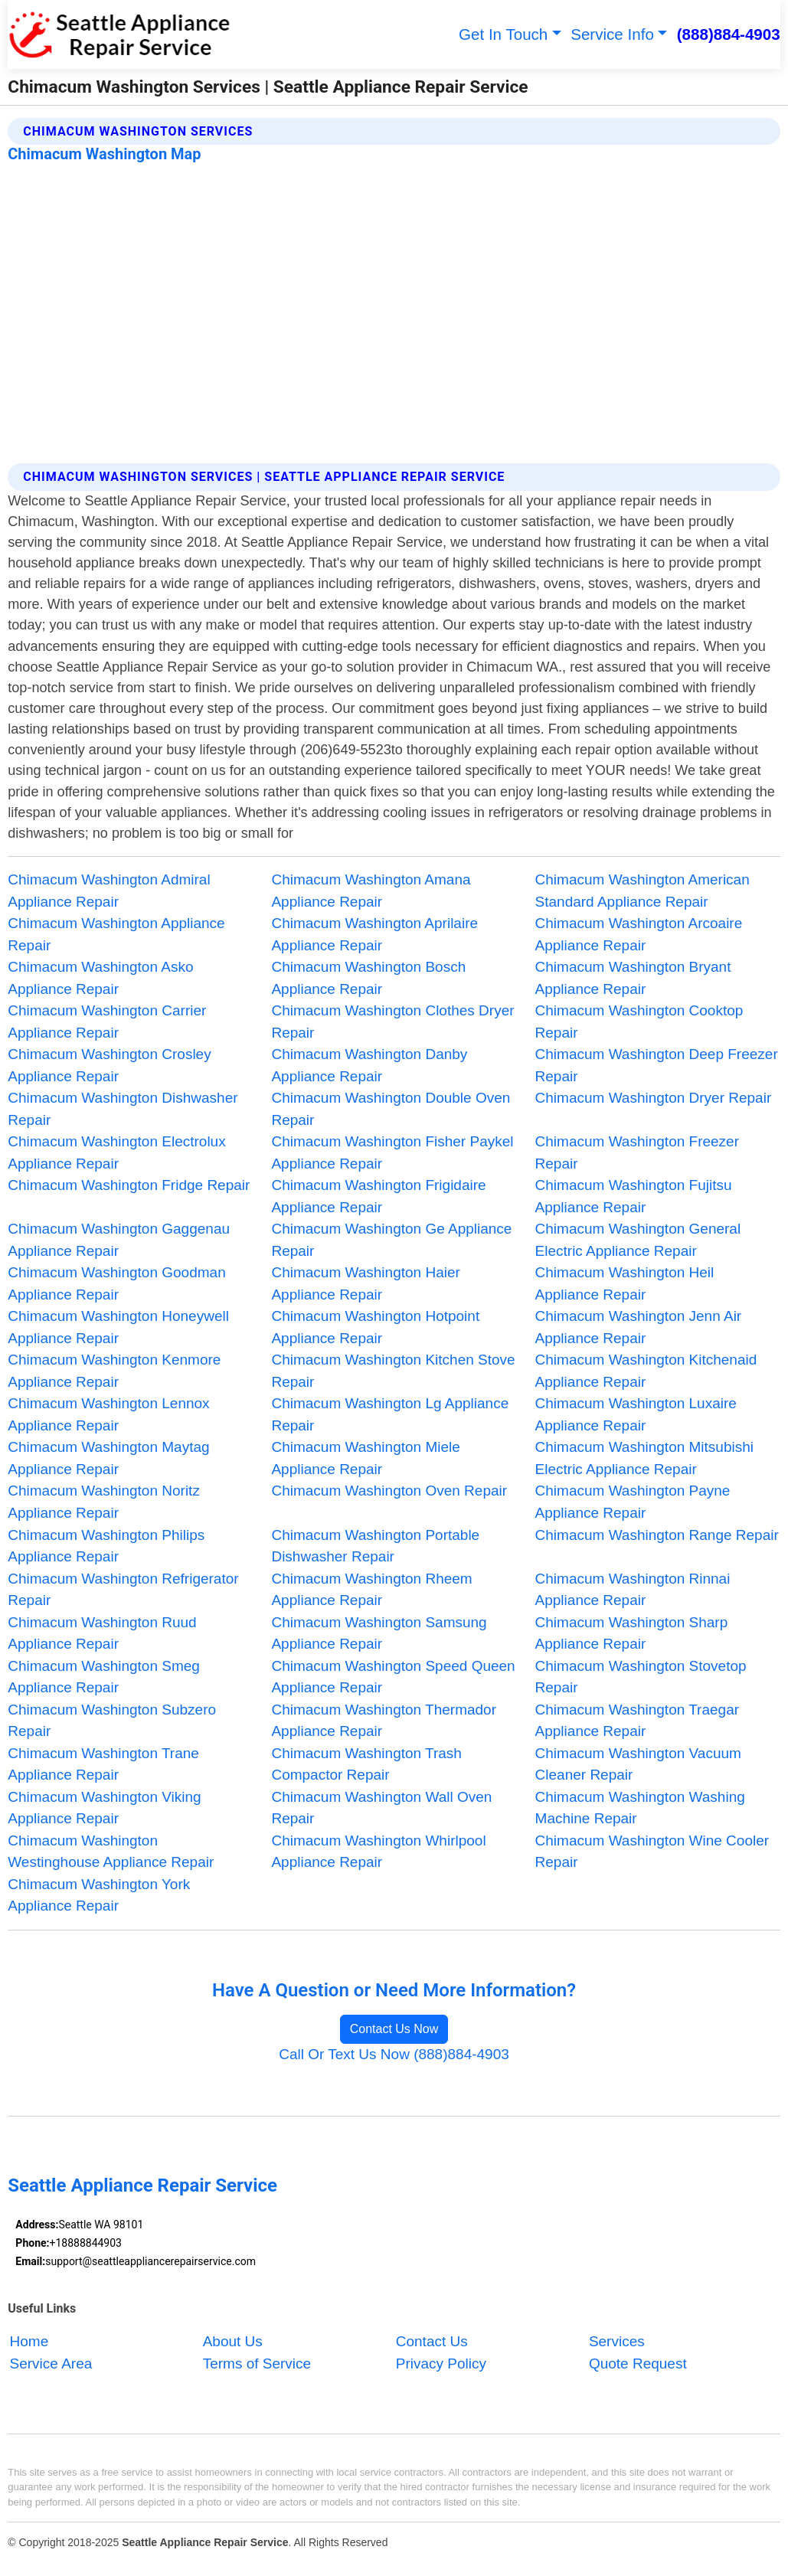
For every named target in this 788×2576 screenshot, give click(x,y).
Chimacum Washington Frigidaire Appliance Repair (378, 1196)
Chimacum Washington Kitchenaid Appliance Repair (646, 1371)
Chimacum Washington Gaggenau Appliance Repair (119, 1240)
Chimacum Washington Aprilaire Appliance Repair (374, 934)
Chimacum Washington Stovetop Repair (641, 1677)
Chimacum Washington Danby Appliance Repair (369, 1065)
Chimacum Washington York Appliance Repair (99, 1895)
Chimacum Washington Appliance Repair (116, 934)
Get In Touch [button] (503, 34)
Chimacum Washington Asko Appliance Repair (100, 978)
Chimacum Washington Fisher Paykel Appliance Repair (392, 1152)
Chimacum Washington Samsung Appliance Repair (378, 1633)
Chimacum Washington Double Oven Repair (390, 1109)
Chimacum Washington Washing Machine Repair (640, 1808)
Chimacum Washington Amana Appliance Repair (370, 890)
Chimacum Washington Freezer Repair (637, 1152)
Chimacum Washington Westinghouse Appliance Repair (111, 1851)
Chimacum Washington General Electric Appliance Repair (638, 1240)
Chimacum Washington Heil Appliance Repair (624, 1283)
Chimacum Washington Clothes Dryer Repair (392, 1021)
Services (617, 2342)
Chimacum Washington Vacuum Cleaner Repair (638, 1764)
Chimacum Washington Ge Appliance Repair (391, 1240)
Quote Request (638, 2363)
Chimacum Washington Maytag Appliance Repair (108, 1458)
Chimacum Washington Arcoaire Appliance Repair (639, 934)
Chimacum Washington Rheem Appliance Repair (371, 1590)
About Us (233, 2342)
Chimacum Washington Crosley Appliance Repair (109, 1065)
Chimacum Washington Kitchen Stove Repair (393, 1371)
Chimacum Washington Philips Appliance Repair (106, 1546)
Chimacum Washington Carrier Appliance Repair (107, 1021)
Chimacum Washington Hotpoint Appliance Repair (375, 1327)
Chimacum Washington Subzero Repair (112, 1721)
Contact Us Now (394, 2028)
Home (29, 2342)
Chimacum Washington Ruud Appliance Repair (102, 1633)
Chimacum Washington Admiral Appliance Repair (109, 890)
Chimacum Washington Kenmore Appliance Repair (114, 1371)
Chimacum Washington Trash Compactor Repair (366, 1764)
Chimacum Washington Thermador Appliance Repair (383, 1721)
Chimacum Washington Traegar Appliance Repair (637, 1721)
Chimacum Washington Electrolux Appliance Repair (116, 1152)
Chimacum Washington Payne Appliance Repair (633, 1502)
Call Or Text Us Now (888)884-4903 (394, 2054)
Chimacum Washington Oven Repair (389, 1491)
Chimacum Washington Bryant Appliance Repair (633, 978)
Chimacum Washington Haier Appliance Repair (365, 1283)
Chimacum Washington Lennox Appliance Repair (108, 1414)
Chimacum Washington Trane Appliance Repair (103, 1764)
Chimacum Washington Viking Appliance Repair (104, 1808)
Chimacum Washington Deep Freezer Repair (656, 1065)
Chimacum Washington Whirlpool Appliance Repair (378, 1851)
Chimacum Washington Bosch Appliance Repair (368, 978)
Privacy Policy (441, 2363)
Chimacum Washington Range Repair (657, 1535)
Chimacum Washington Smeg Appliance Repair (104, 1677)
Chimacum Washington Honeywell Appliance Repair (118, 1327)
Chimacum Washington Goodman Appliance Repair (116, 1283)
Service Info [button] (612, 34)
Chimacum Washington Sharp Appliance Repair (631, 1633)
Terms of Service (257, 2363)
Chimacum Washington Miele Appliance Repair (365, 1458)
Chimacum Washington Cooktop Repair (639, 1021)
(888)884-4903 (728, 34)
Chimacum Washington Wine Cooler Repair (652, 1851)
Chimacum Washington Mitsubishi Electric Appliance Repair (644, 1458)
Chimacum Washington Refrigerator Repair (123, 1590)
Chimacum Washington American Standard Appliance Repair (642, 890)
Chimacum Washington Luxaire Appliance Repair (636, 1414)
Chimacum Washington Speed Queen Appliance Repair (393, 1677)
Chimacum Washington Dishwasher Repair (122, 1109)
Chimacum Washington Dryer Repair (653, 1098)
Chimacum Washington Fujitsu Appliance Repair (633, 1196)
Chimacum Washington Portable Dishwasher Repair (375, 1546)
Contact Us (432, 2342)
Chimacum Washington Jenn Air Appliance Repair (638, 1327)
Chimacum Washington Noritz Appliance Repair (104, 1502)
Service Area (51, 2363)
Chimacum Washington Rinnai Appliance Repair (633, 1590)
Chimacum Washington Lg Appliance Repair (389, 1414)
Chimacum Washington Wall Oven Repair (381, 1808)
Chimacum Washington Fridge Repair (129, 1185)
